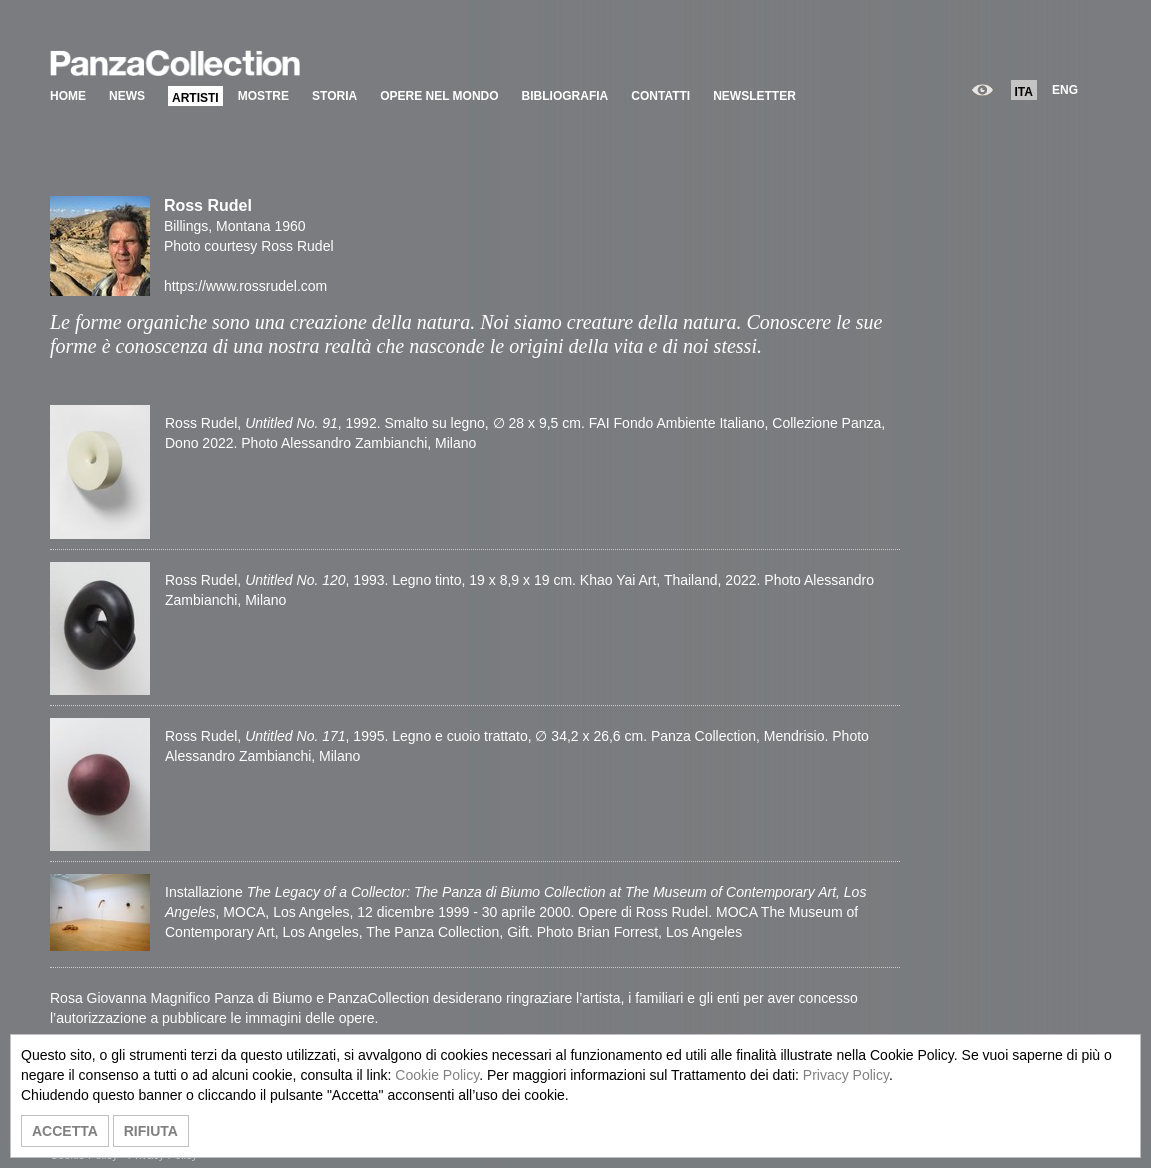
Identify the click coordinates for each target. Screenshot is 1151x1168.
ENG (1065, 90)
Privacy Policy (846, 1075)
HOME (68, 96)
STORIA (334, 96)
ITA (1024, 92)
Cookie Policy (437, 1075)
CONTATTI (660, 96)
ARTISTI (195, 98)
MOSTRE (263, 96)
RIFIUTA (151, 1131)
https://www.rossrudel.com (245, 286)
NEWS (127, 96)
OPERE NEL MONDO (439, 96)
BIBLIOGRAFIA (565, 96)
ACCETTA (65, 1131)
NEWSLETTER (754, 96)
